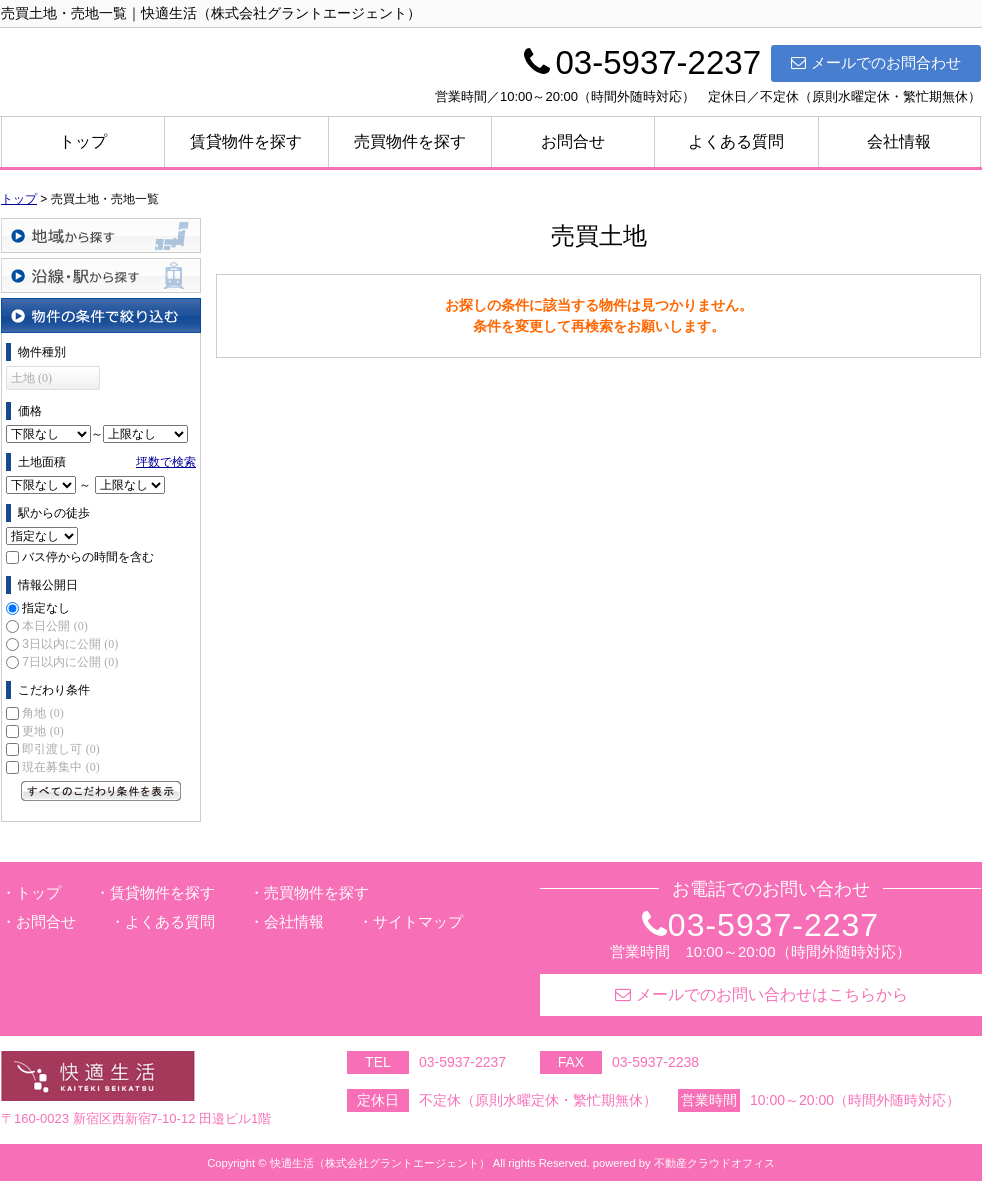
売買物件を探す (410, 141)
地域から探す (101, 235)
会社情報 (899, 141)
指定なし (46, 608)
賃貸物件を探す (246, 141)
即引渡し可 (60, 749)
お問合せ (573, 141)
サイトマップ (418, 921)
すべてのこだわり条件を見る (101, 791)
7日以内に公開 (70, 662)
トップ (83, 141)
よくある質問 (736, 141)
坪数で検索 (166, 462)
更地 (42, 731)
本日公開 (54, 626)
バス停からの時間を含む (88, 557)
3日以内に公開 (70, 644)
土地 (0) (31, 378)
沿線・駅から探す (101, 275)
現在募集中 (60, 767)
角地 (42, 713)
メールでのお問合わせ (876, 62)
